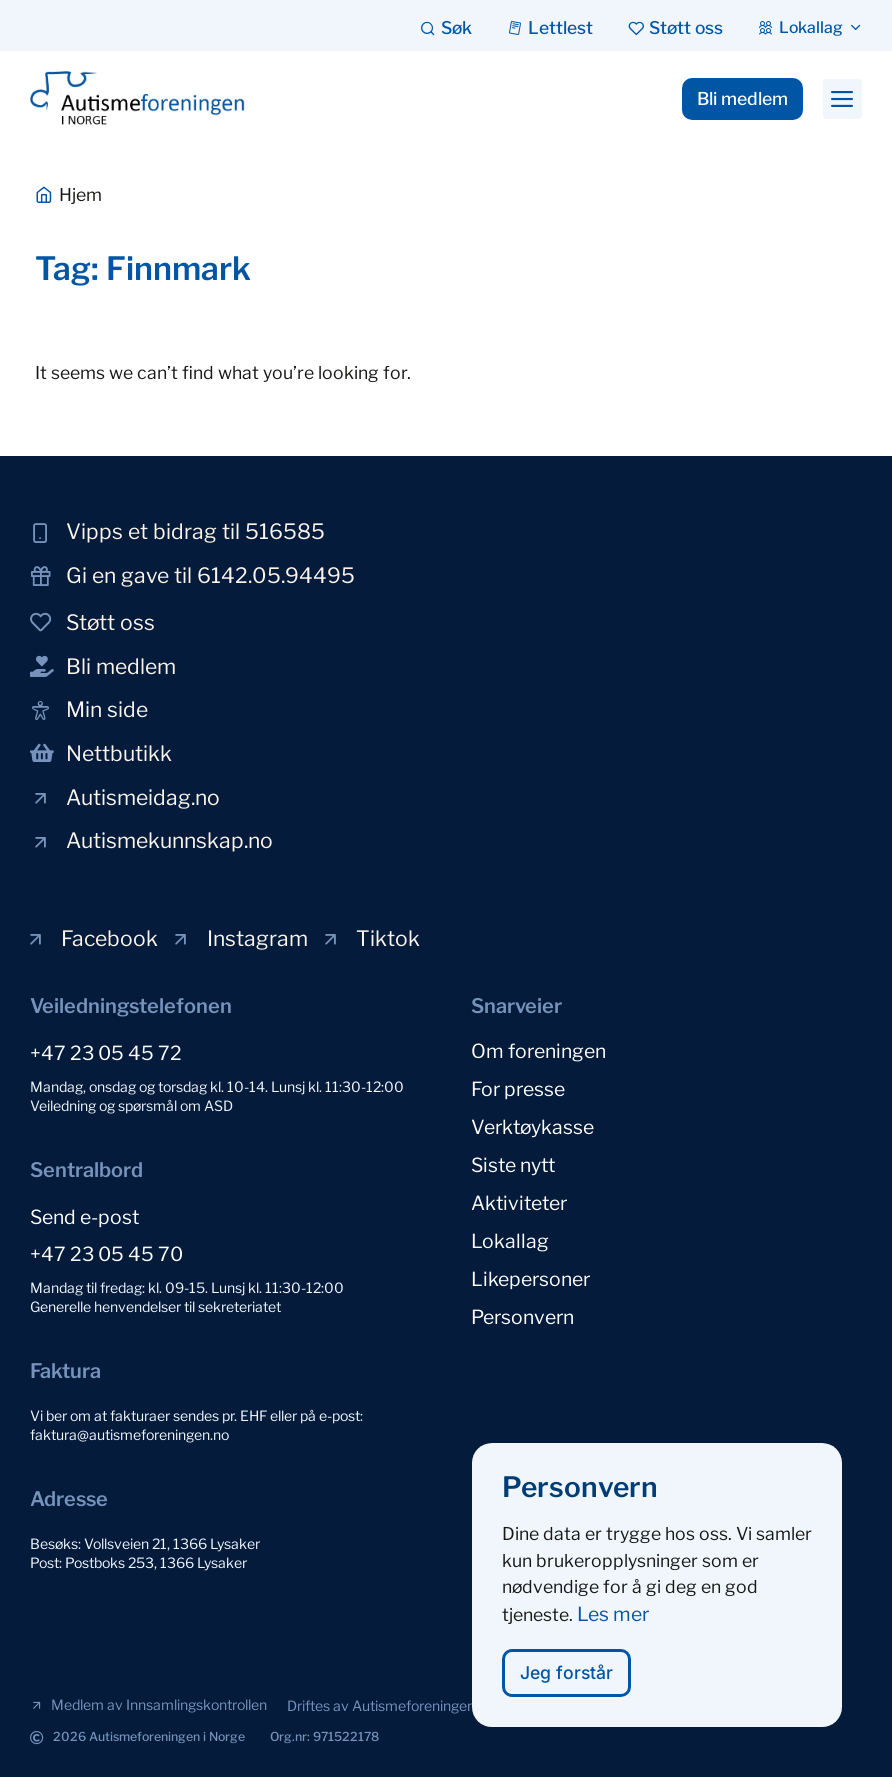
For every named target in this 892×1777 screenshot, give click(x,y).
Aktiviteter (519, 1203)
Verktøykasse (532, 1127)
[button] (842, 99)
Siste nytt (513, 1165)
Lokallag (510, 1241)
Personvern (522, 1317)
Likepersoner (530, 1279)
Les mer (613, 1619)
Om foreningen (538, 1051)
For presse (518, 1089)
